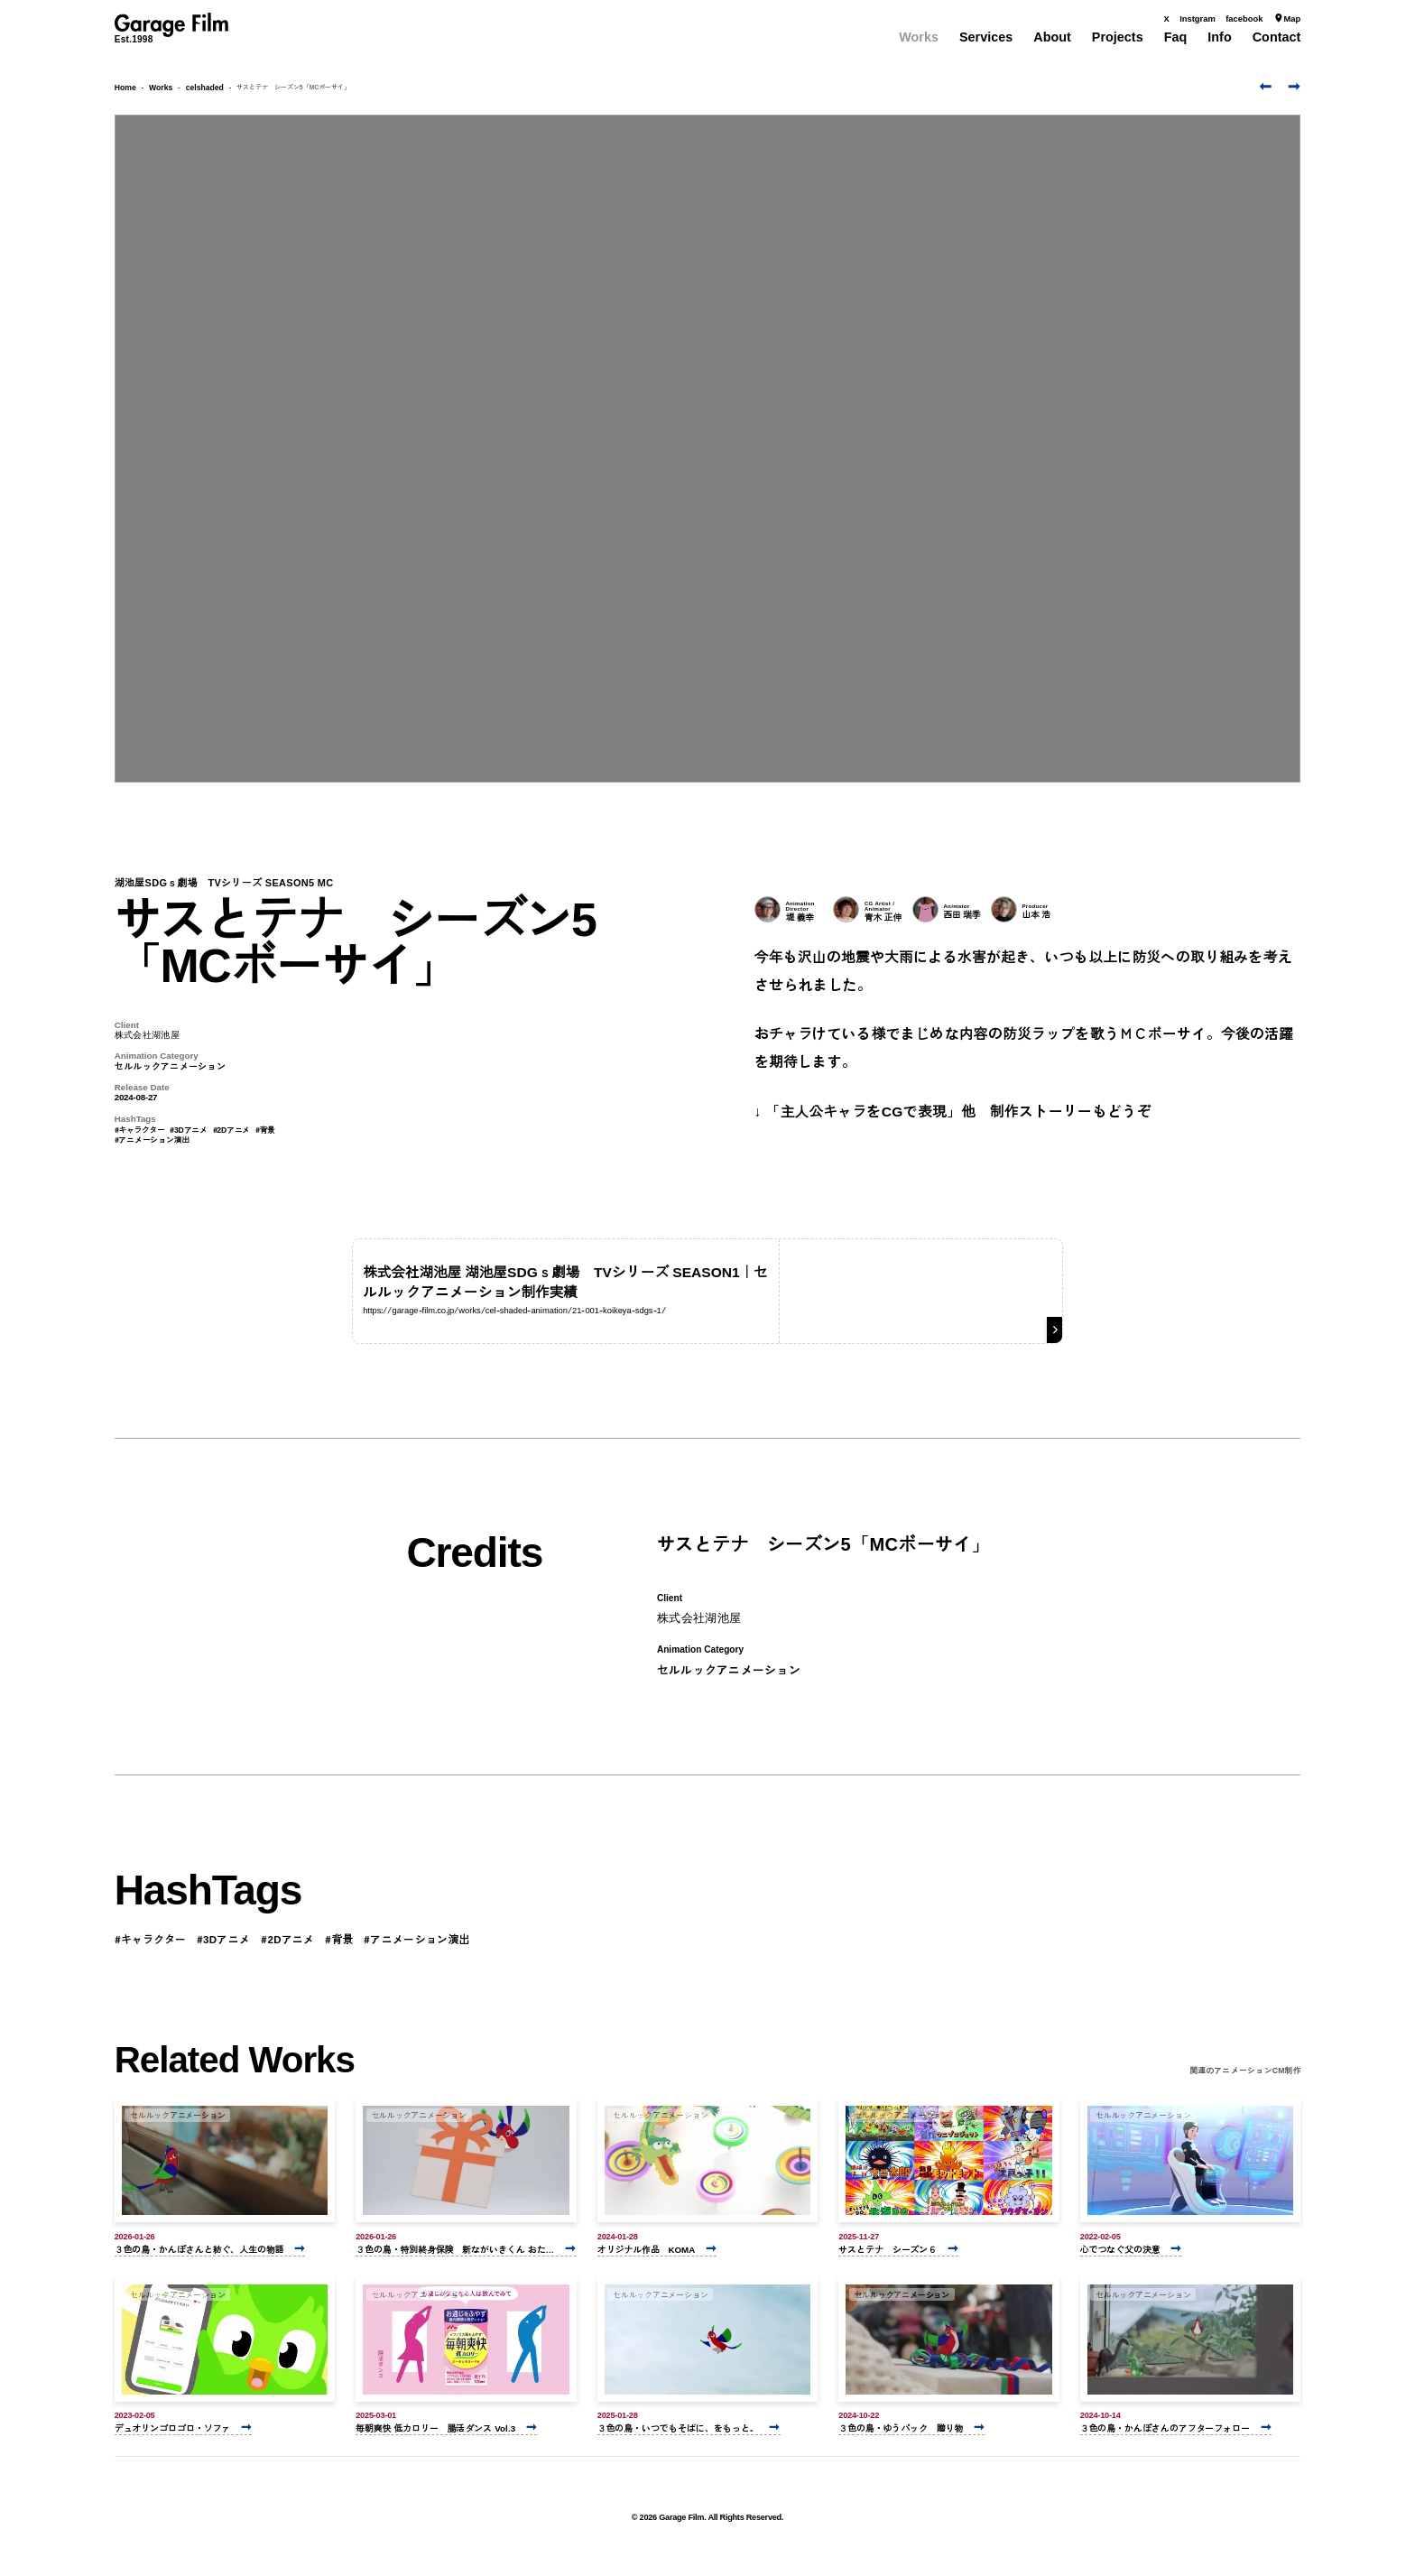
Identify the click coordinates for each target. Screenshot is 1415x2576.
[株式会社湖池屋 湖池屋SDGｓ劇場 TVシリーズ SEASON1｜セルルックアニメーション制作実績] (708, 1290)
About (1052, 37)
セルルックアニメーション (171, 1065)
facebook (1243, 18)
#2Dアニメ (232, 1129)
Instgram (1197, 18)
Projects (1117, 37)
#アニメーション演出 (152, 1140)
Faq (1176, 37)
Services (986, 37)
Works (919, 37)
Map (1286, 18)
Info (1219, 37)
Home (125, 86)
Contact (1277, 37)
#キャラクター (140, 1129)
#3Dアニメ (189, 1129)
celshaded (205, 86)
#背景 (265, 1129)
